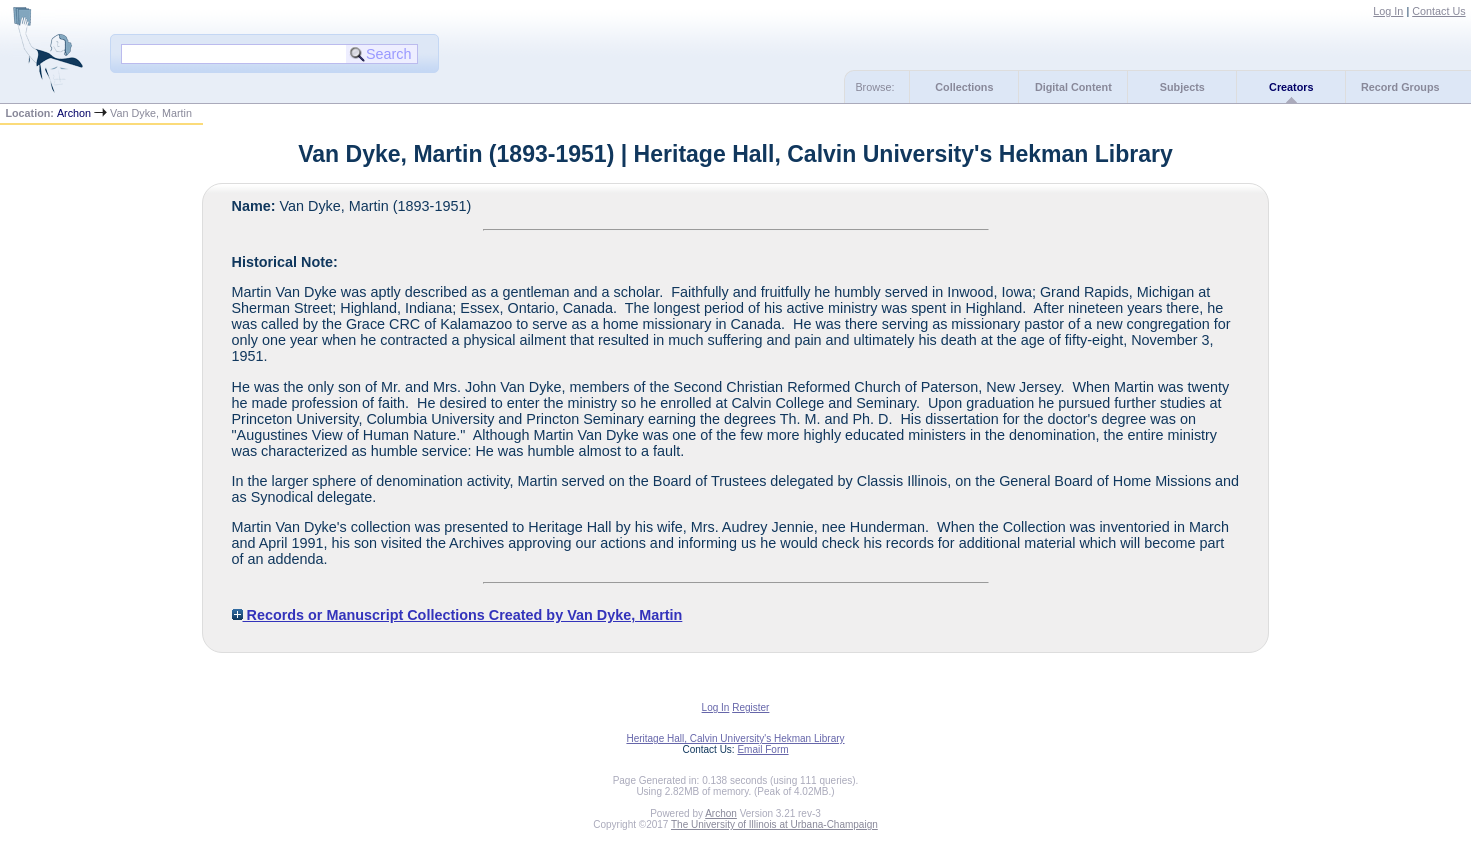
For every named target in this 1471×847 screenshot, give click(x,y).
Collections (964, 87)
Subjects (1182, 87)
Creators (1291, 87)
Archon (74, 113)
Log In (1388, 11)
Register (750, 707)
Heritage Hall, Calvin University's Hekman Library (735, 738)
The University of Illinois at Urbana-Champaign (774, 824)
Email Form (762, 749)
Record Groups (1400, 87)
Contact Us (1438, 11)
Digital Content (1073, 87)
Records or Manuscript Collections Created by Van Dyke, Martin (457, 615)
